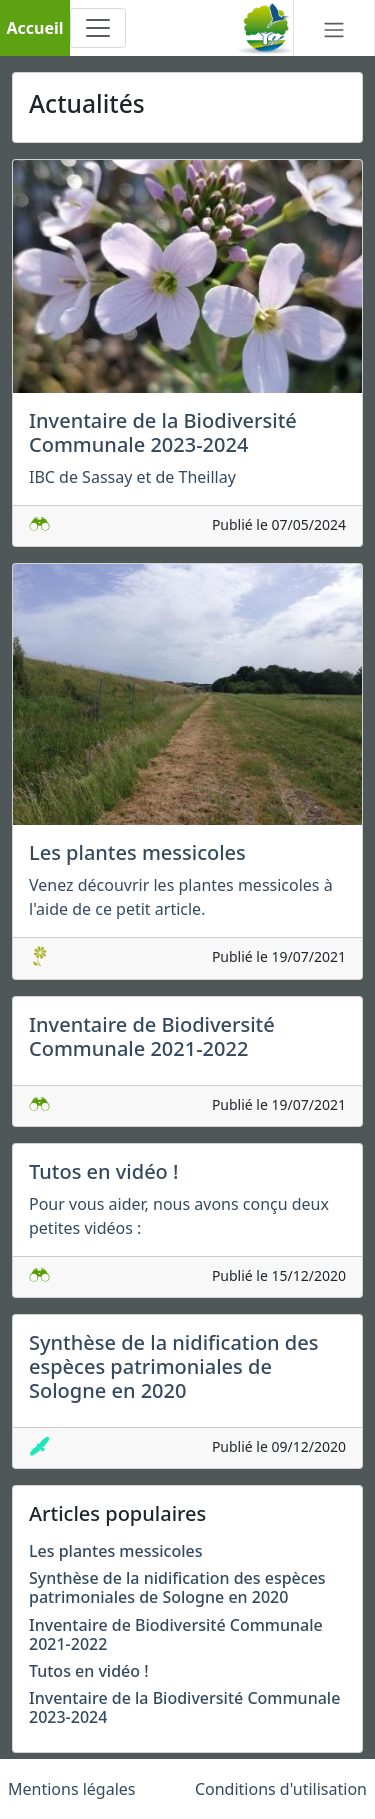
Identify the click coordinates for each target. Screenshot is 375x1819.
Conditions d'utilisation (281, 1789)
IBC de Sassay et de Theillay (132, 477)
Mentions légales (72, 1789)
